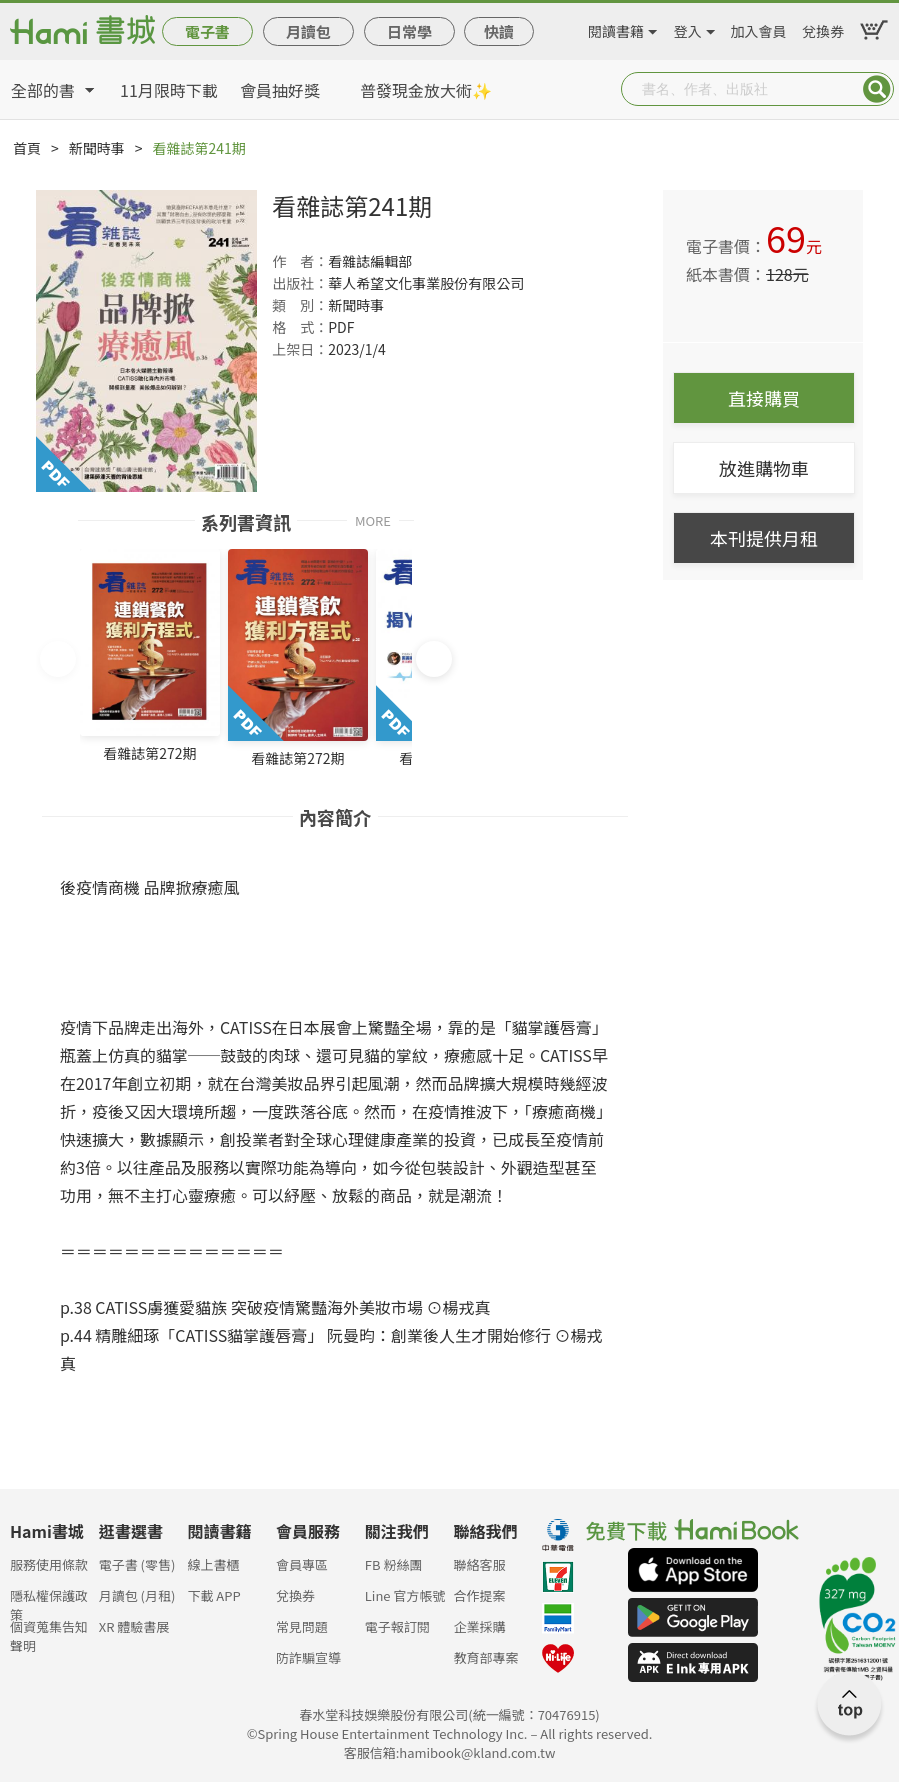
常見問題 (302, 1626)
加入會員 (759, 28)
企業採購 (479, 1626)
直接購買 (764, 398)
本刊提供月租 (764, 538)
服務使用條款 (49, 1564)
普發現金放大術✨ (426, 90)
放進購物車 (764, 468)
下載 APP (213, 1595)
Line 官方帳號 (405, 1595)
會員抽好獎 (280, 90)
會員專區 (302, 1564)
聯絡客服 (479, 1564)
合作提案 (479, 1595)
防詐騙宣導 (308, 1657)
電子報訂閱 (397, 1626)
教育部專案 (485, 1657)
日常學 (409, 31)
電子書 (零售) (137, 1564)
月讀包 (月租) (137, 1595)
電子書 (207, 31)
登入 (688, 28)
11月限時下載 (169, 90)
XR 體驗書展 (134, 1626)
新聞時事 (97, 148)
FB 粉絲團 (394, 1564)
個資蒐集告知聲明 (49, 1632)
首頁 (27, 148)
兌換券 (823, 28)
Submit (877, 89)
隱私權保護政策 (49, 1601)
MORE (373, 519)
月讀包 (308, 31)
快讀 (499, 31)
